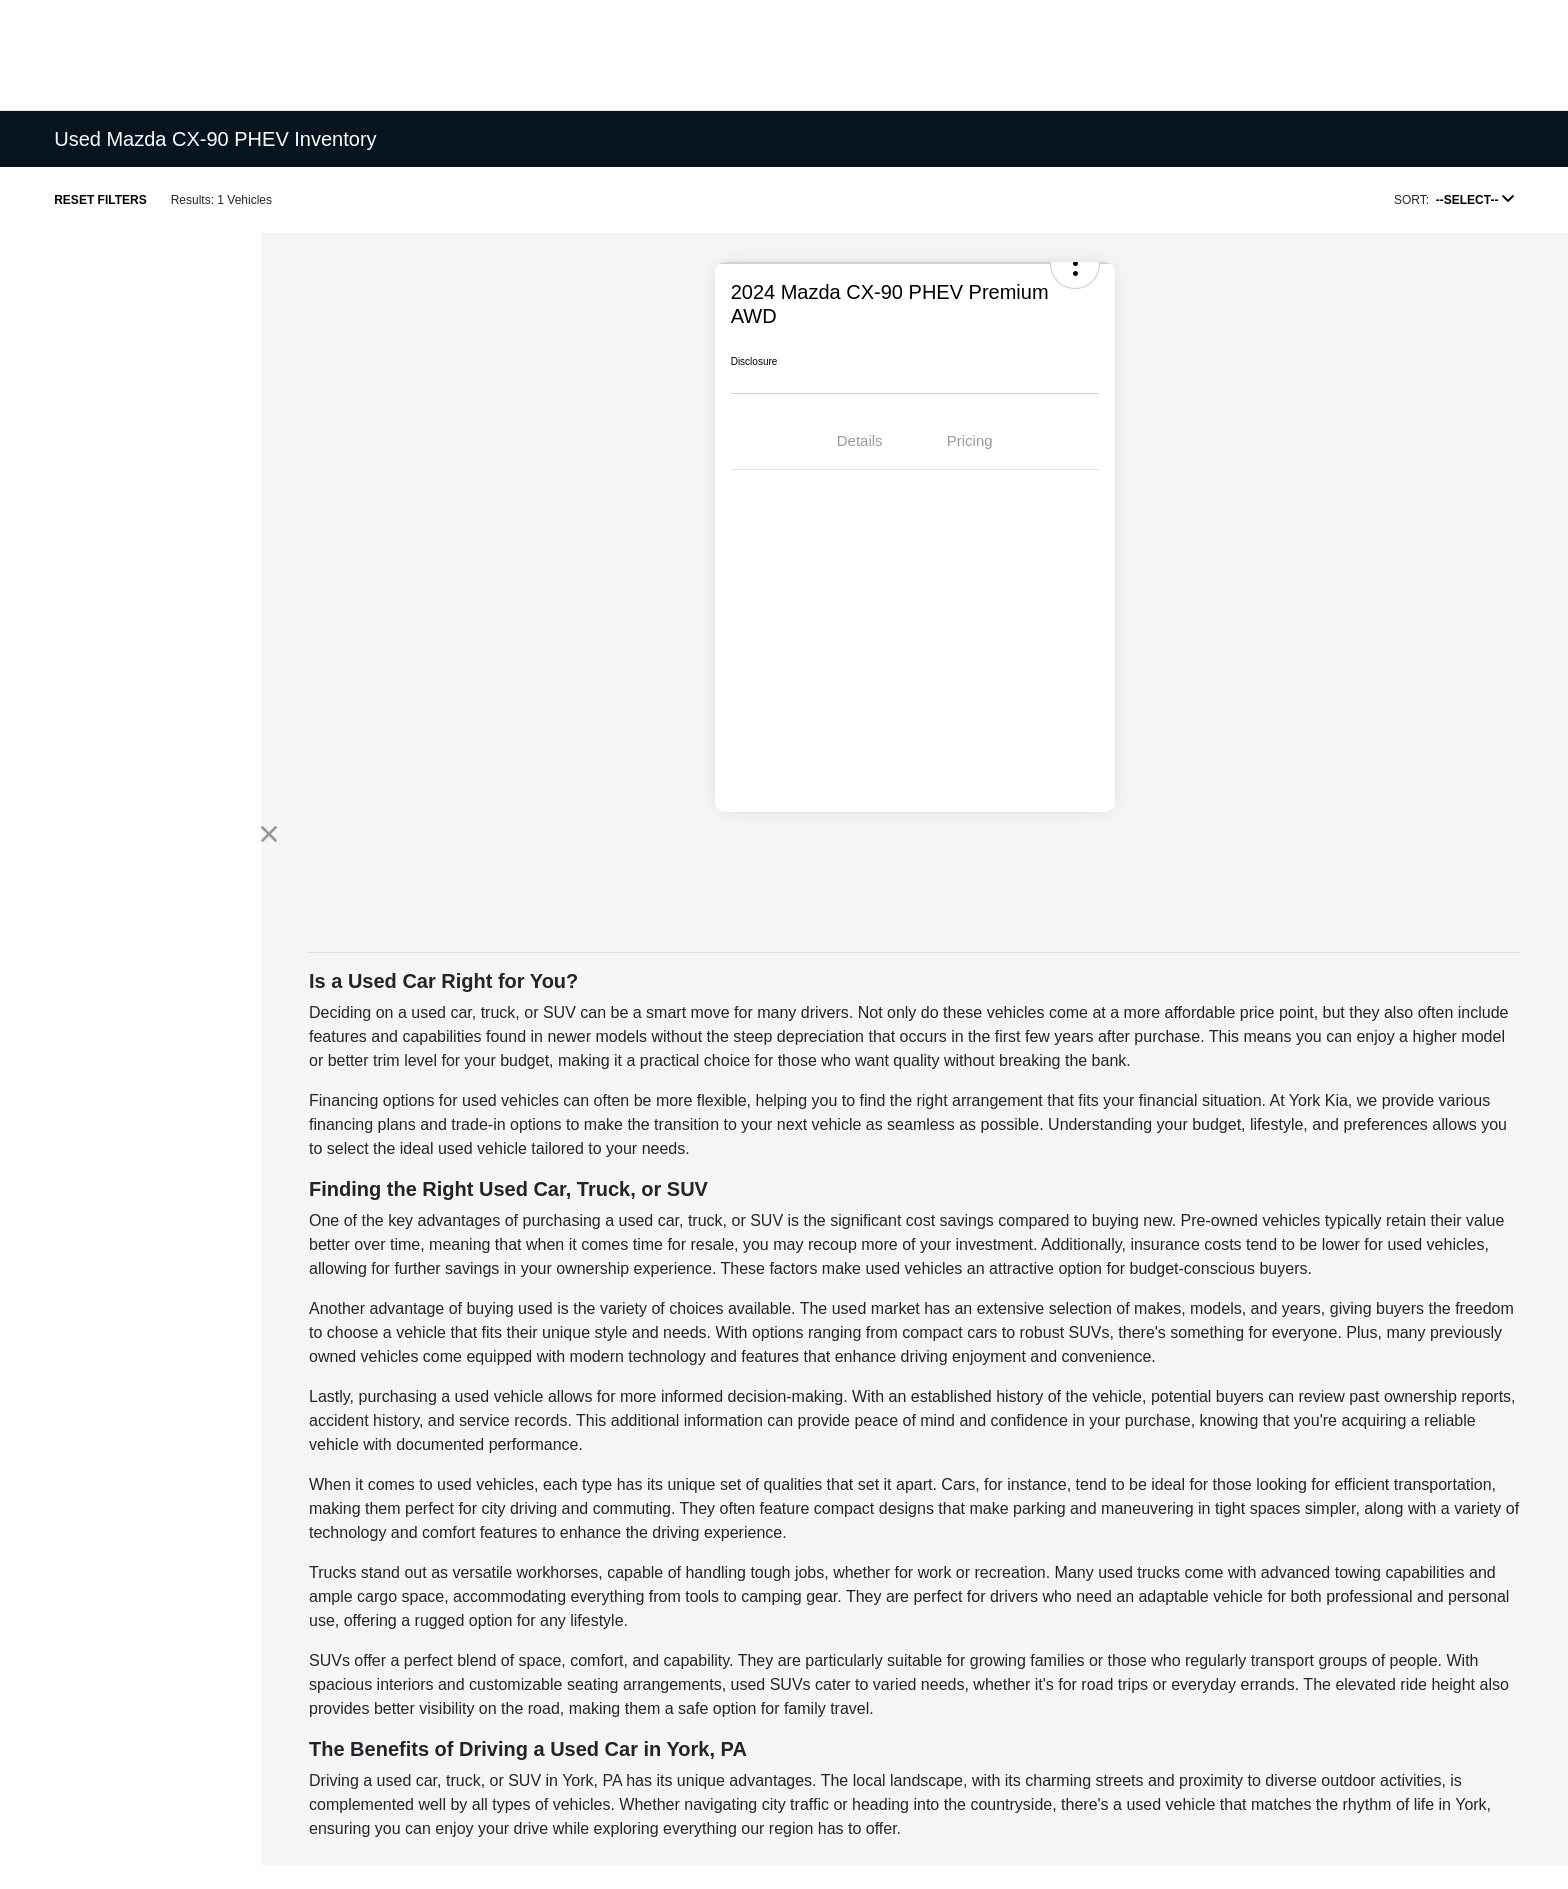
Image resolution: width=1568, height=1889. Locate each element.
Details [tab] (860, 440)
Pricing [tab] (970, 440)
